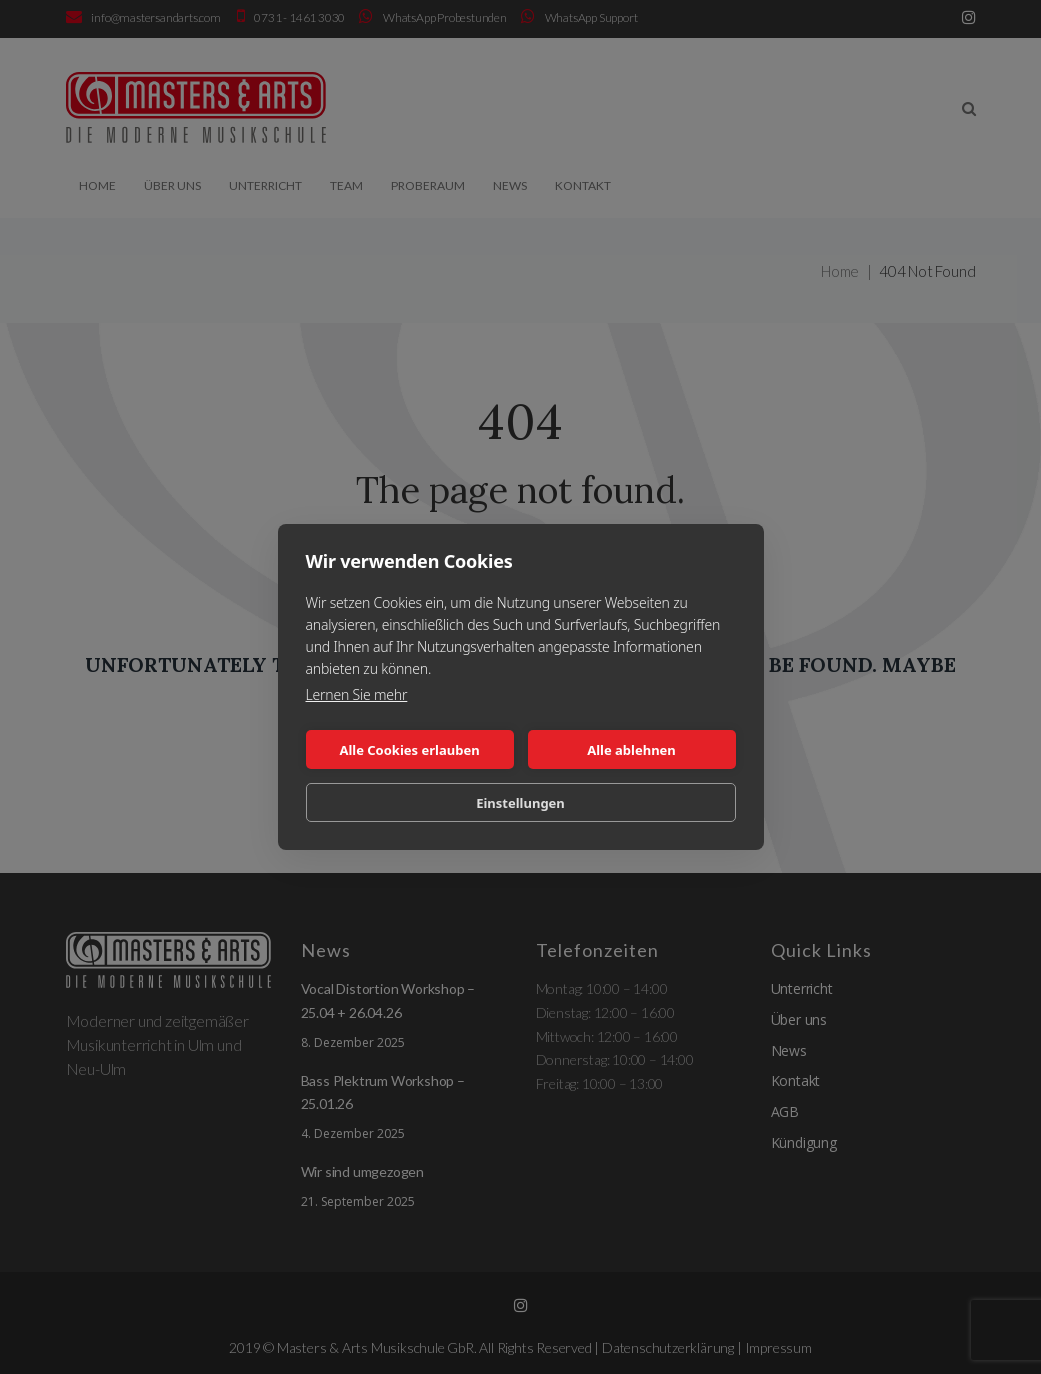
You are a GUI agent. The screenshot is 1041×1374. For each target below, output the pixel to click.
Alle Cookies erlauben (409, 750)
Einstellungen (520, 803)
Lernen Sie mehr (357, 694)
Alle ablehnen (631, 750)
